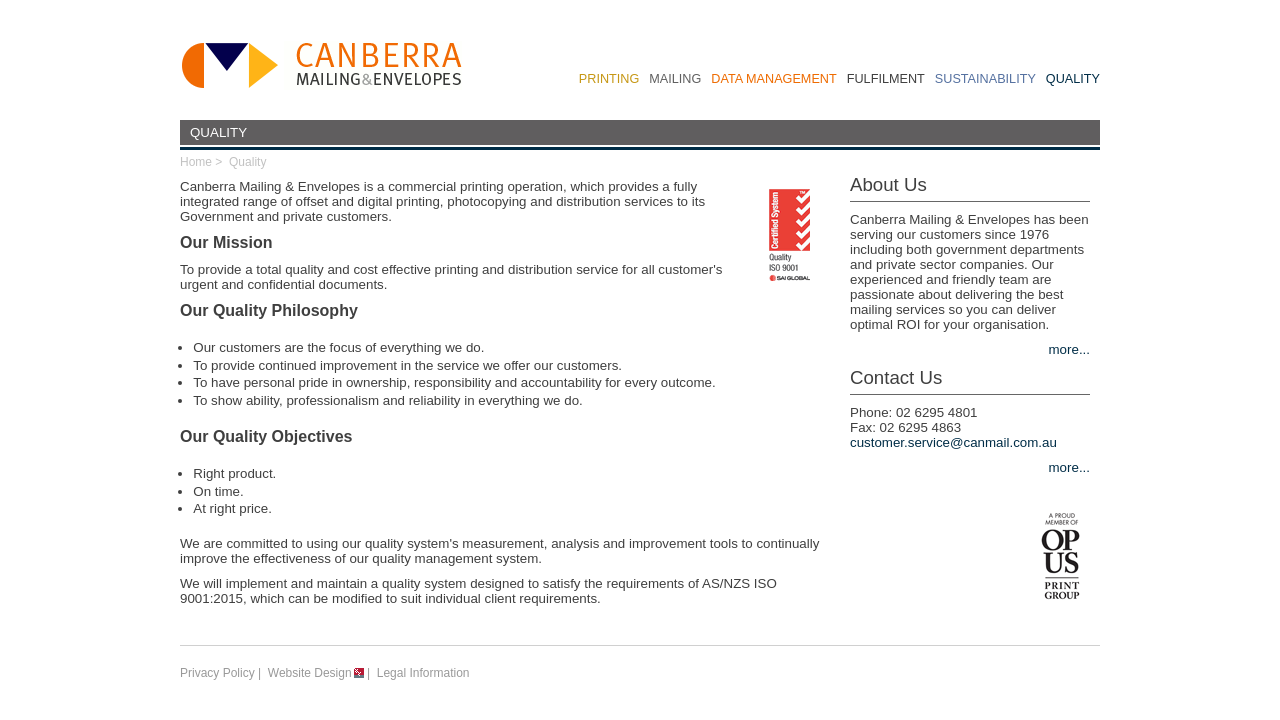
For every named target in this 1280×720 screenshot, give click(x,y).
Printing (609, 79)
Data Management (773, 79)
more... (1069, 349)
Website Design (310, 673)
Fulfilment (886, 79)
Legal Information (423, 673)
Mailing (675, 79)
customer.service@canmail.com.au (953, 442)
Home (196, 162)
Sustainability (985, 79)
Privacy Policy (217, 673)
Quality (1073, 79)
